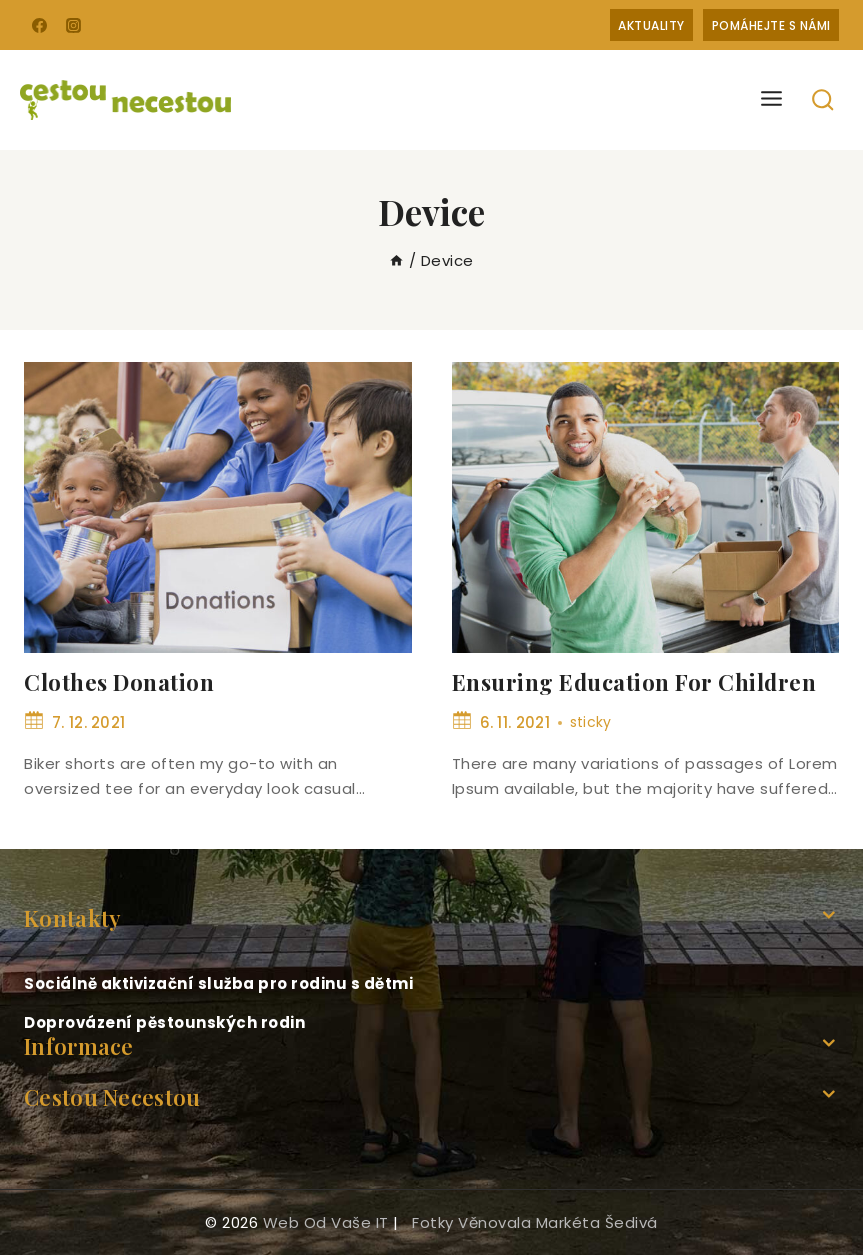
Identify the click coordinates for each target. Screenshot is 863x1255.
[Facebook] (39, 25)
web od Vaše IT (326, 1222)
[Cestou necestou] (125, 100)
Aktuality (651, 25)
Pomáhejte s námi (771, 25)
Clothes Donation (119, 682)
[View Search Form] (823, 100)
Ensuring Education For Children (634, 682)
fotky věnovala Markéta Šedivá (535, 1222)
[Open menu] (772, 99)
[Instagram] (74, 25)
